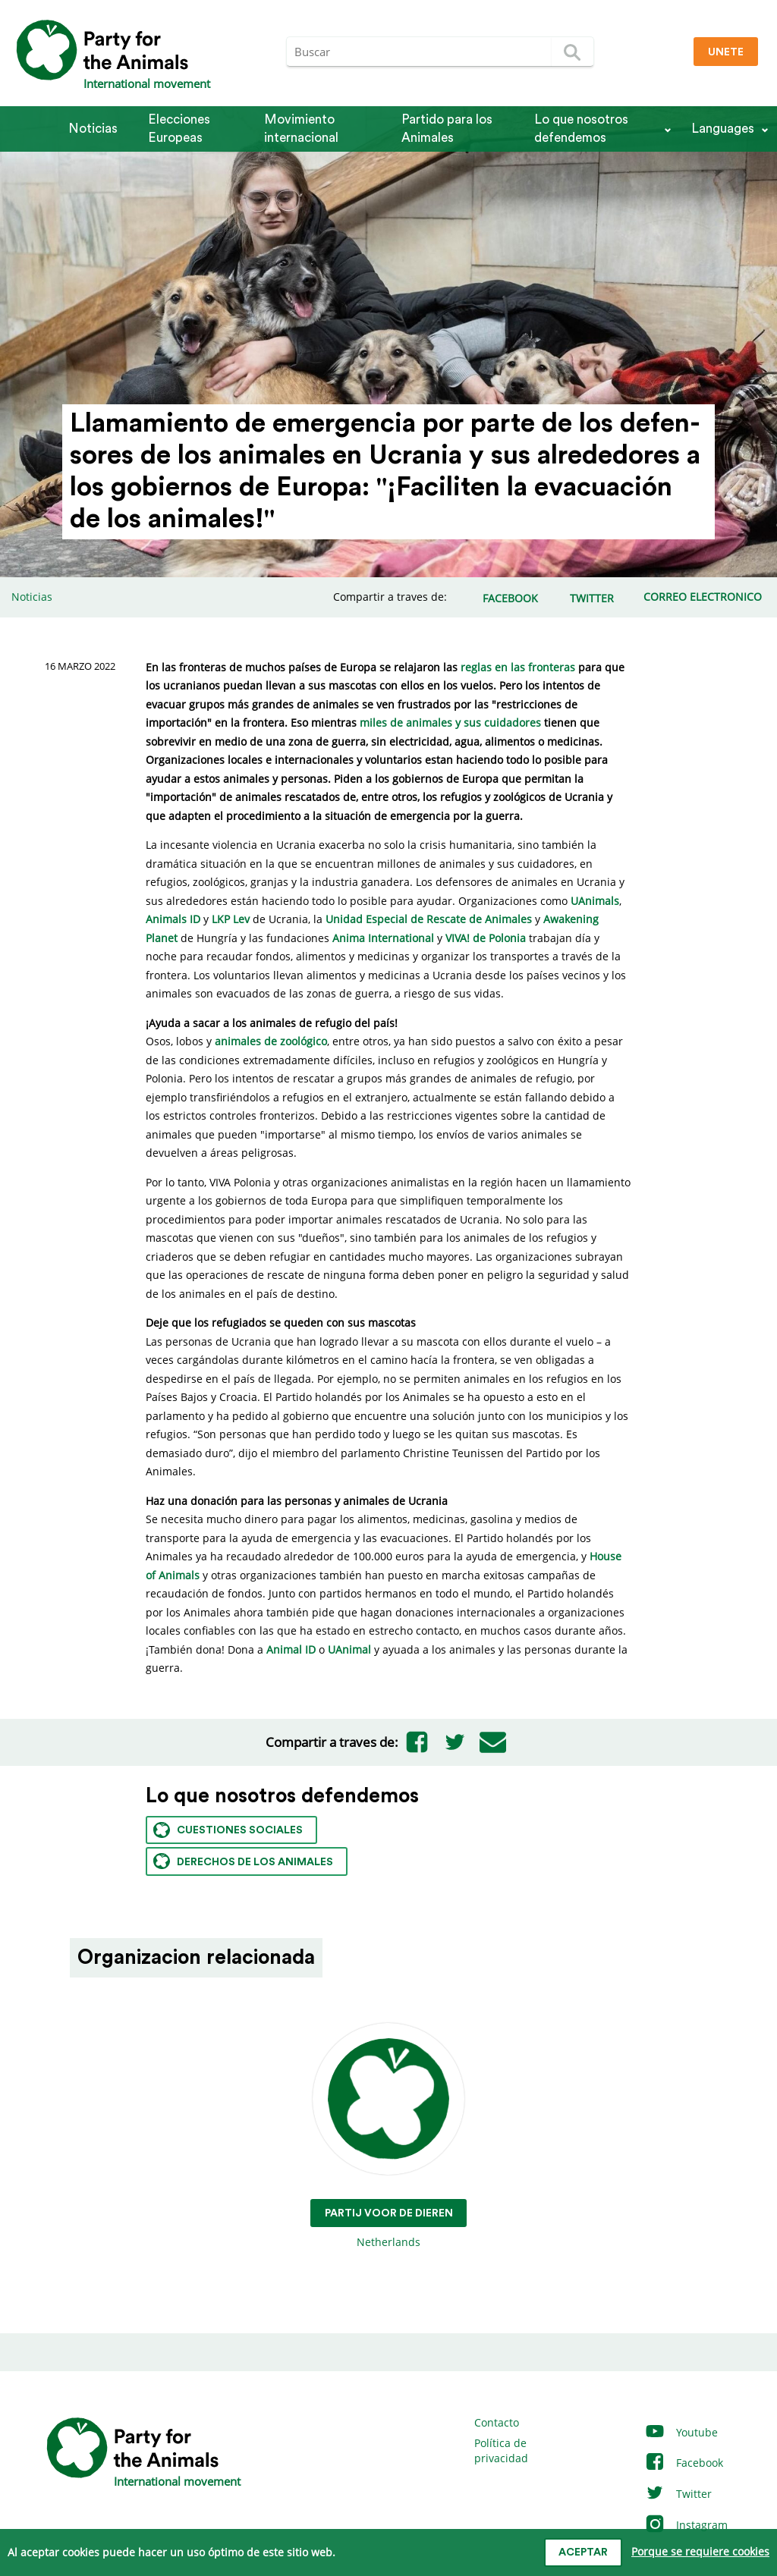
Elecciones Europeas (179, 128)
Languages (722, 128)
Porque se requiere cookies (700, 2551)
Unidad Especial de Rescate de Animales (429, 919)
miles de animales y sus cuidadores (450, 722)
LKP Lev (231, 919)
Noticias (93, 128)
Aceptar (583, 2552)
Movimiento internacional (301, 128)
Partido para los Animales (446, 128)
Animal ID (291, 1649)
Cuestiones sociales (228, 1830)
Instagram (686, 2525)
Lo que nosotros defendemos (581, 128)
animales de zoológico (271, 1041)
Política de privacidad (501, 2450)
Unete (726, 52)
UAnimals (595, 901)
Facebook (683, 2462)
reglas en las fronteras (518, 667)
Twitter (678, 2493)
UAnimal (349, 1649)
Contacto (496, 2422)
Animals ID (173, 919)
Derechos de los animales (243, 1861)
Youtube (681, 2432)
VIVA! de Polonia (485, 938)
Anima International (383, 938)
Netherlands (388, 2136)
